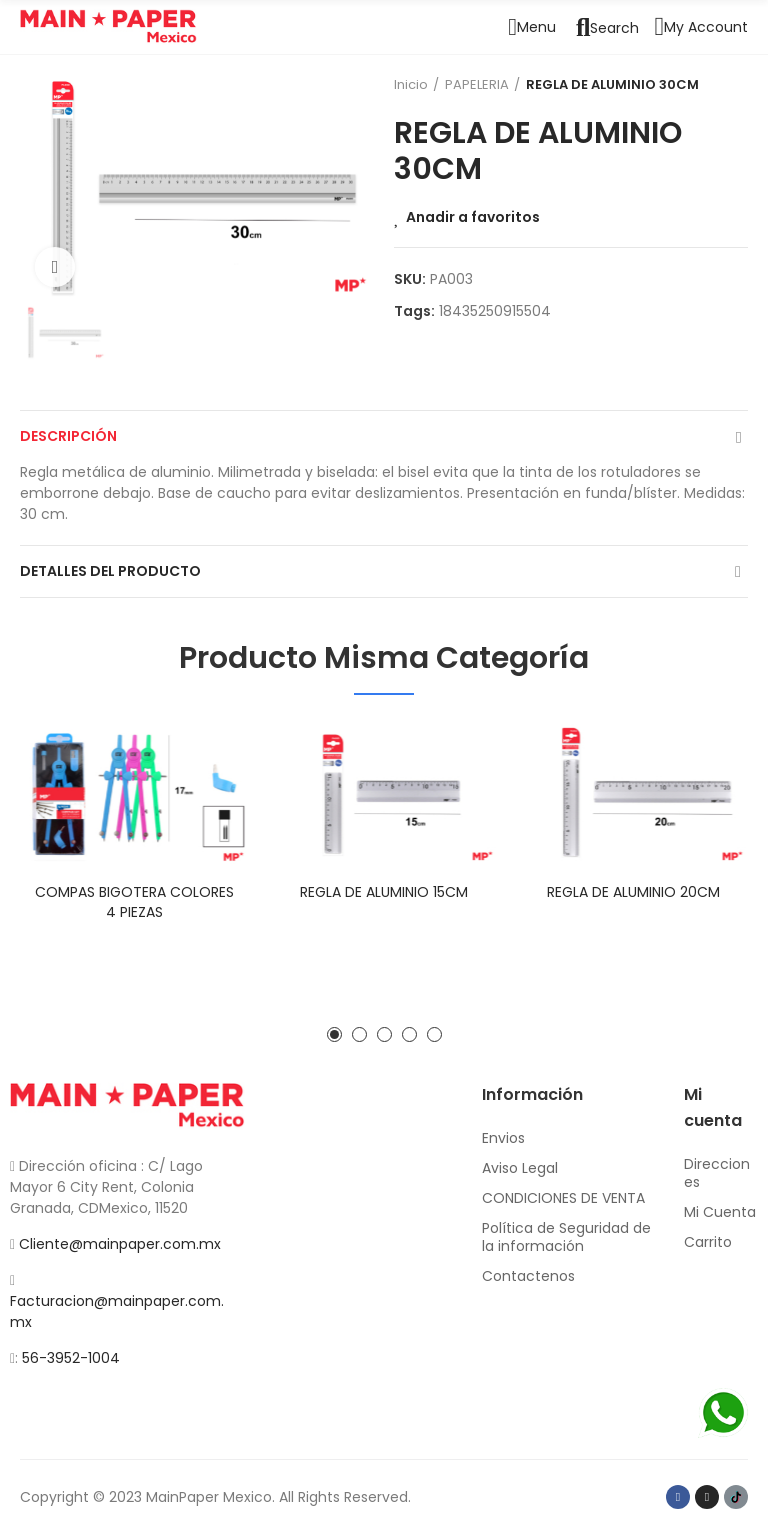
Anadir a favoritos (473, 217)
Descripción (68, 436)
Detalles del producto (110, 571)
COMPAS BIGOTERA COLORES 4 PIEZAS (134, 902)
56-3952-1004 (71, 1358)
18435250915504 (495, 311)
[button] (334, 1034)
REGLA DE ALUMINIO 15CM (384, 892)
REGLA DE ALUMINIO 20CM (633, 892)
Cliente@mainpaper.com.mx (120, 1244)
